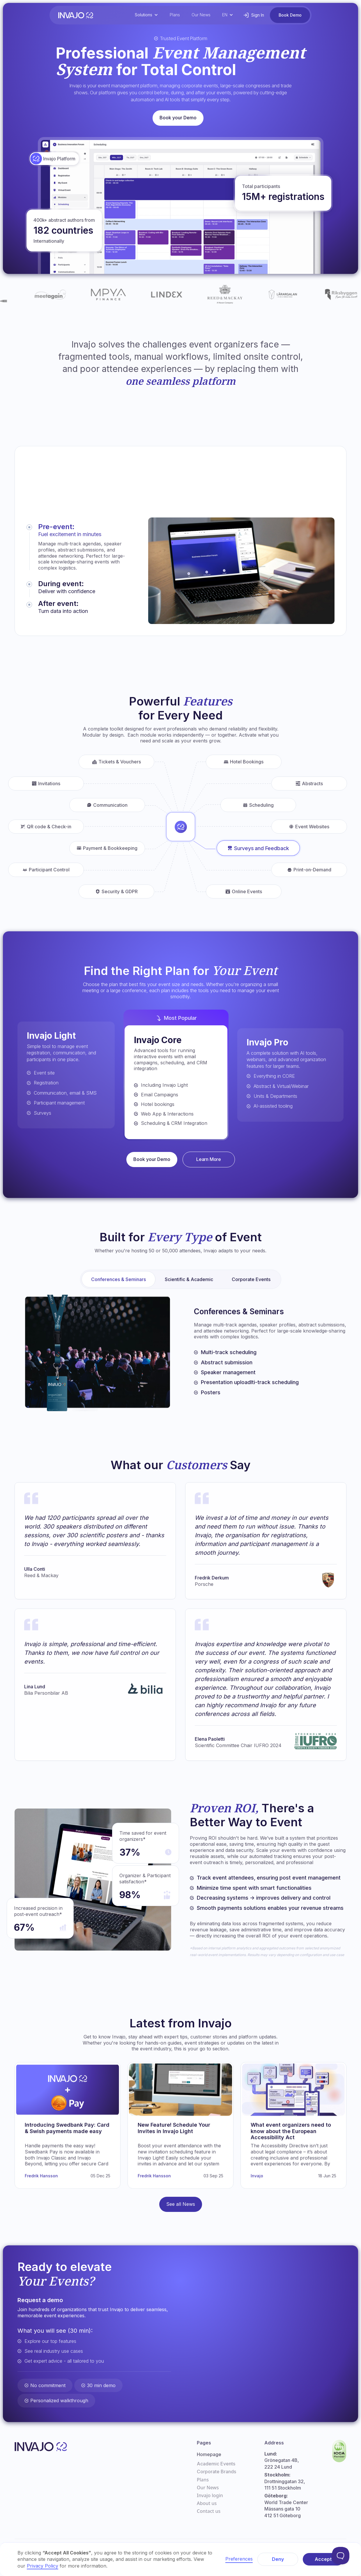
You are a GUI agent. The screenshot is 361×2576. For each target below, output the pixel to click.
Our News (201, 14)
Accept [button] (323, 2559)
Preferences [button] (239, 2559)
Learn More (208, 1159)
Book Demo (290, 15)
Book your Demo (178, 117)
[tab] (82, 552)
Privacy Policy (42, 2566)
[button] (146, 15)
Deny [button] (278, 2559)
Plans (175, 14)
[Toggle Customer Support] (340, 2555)
